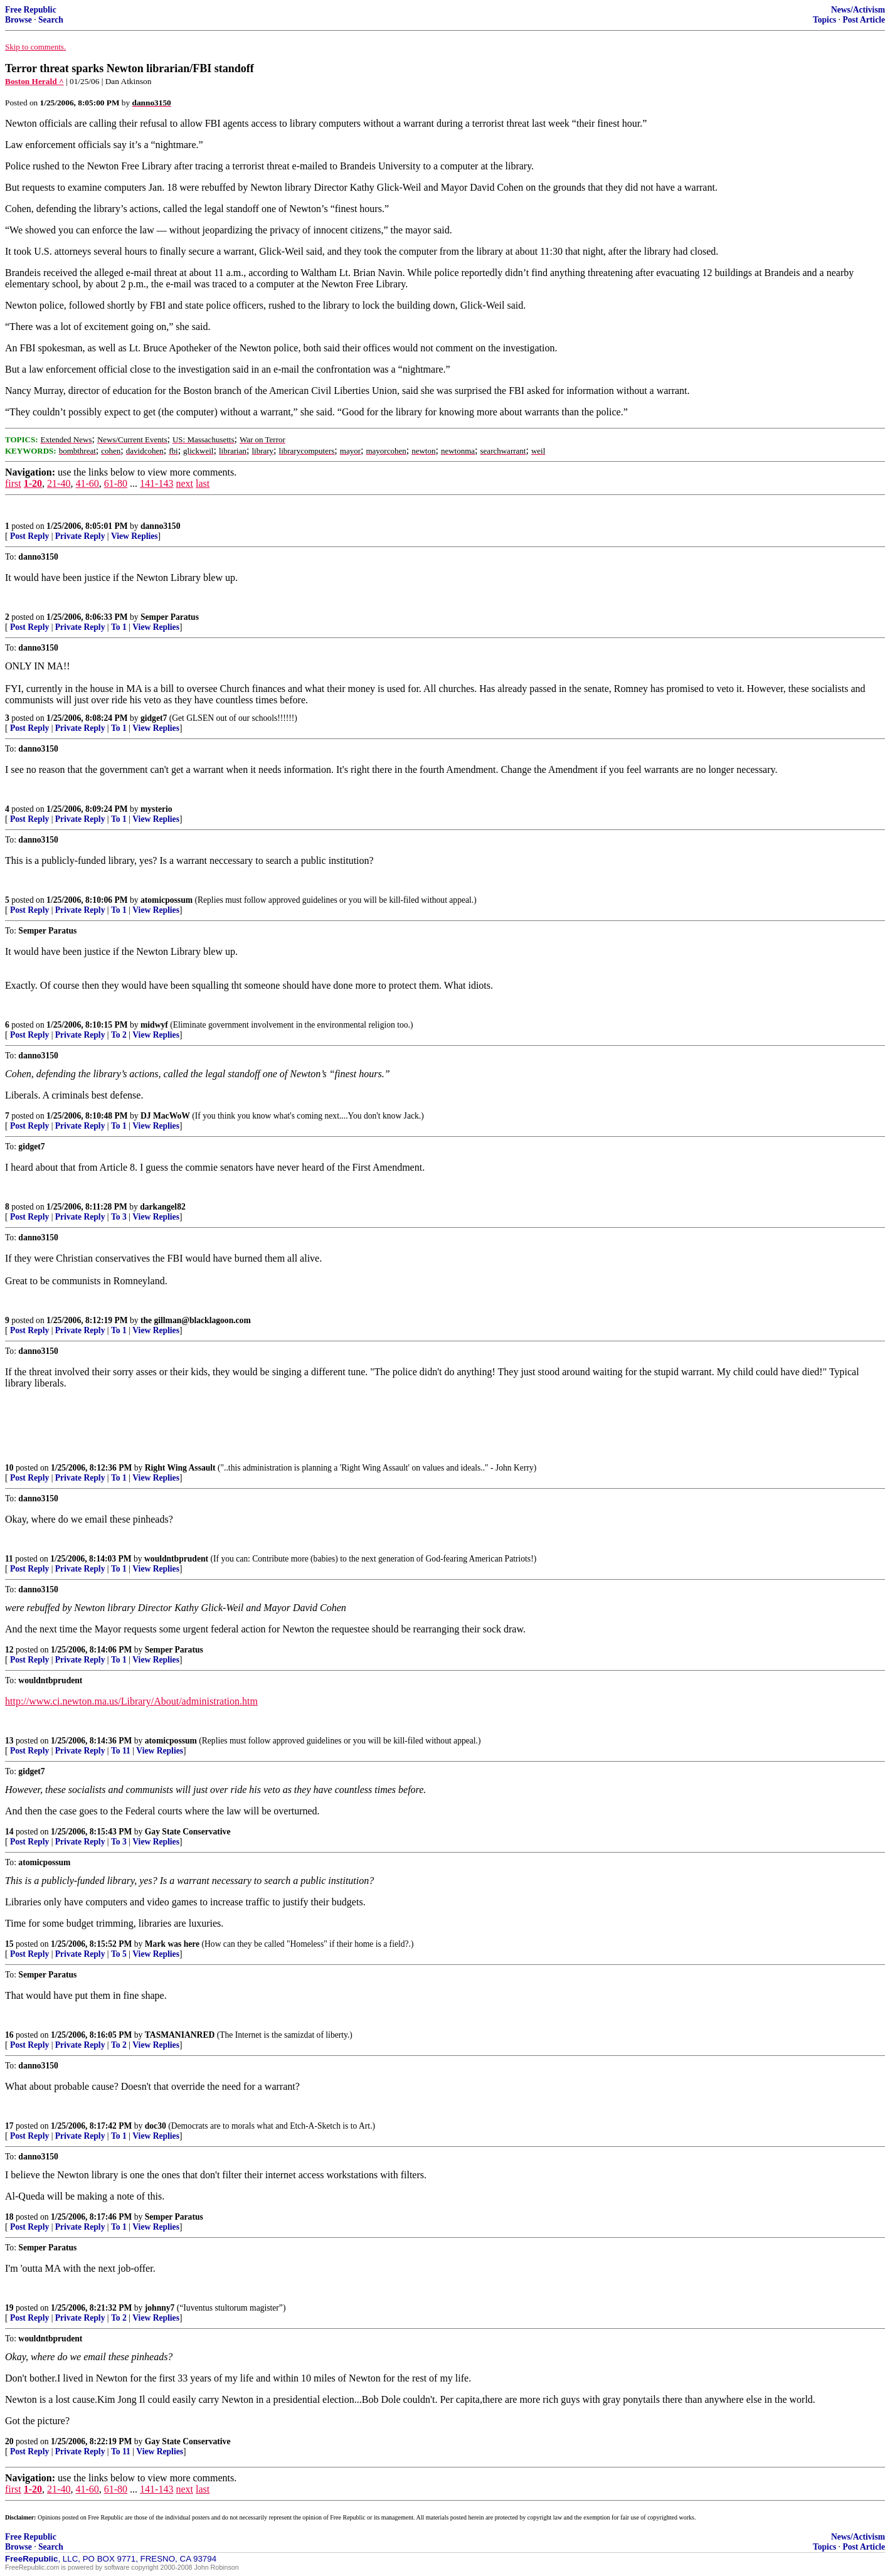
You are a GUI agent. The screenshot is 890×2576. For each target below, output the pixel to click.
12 (9, 1649)
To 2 (119, 1035)
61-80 (115, 483)
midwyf (154, 1025)
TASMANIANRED (180, 2035)
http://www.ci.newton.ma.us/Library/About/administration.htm (131, 1701)
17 (9, 2126)
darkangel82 (163, 1206)
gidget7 (153, 718)
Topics (824, 19)
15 (9, 1944)
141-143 (156, 483)
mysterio (156, 809)
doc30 (155, 2126)
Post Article (863, 19)
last (202, 483)
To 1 (119, 627)
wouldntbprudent (176, 1558)
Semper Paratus (169, 617)
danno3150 (160, 526)
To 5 (119, 1954)
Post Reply (29, 536)
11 (9, 1558)
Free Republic (30, 9)
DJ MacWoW (165, 1115)
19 (9, 2308)
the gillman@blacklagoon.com (195, 1320)
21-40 (58, 483)
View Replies (134, 536)
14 (9, 1831)
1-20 (33, 483)
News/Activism (858, 9)
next (184, 483)
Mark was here (172, 1944)
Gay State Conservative (188, 1831)
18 (9, 2217)
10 (9, 1467)
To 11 (120, 1750)
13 (9, 1740)
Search (50, 19)
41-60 (86, 483)
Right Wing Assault (180, 1467)
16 (9, 2035)
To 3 (119, 1216)
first (13, 483)
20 (9, 2441)
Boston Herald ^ (34, 81)
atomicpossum (166, 900)
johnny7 (160, 2308)
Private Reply (80, 536)
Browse (18, 19)
